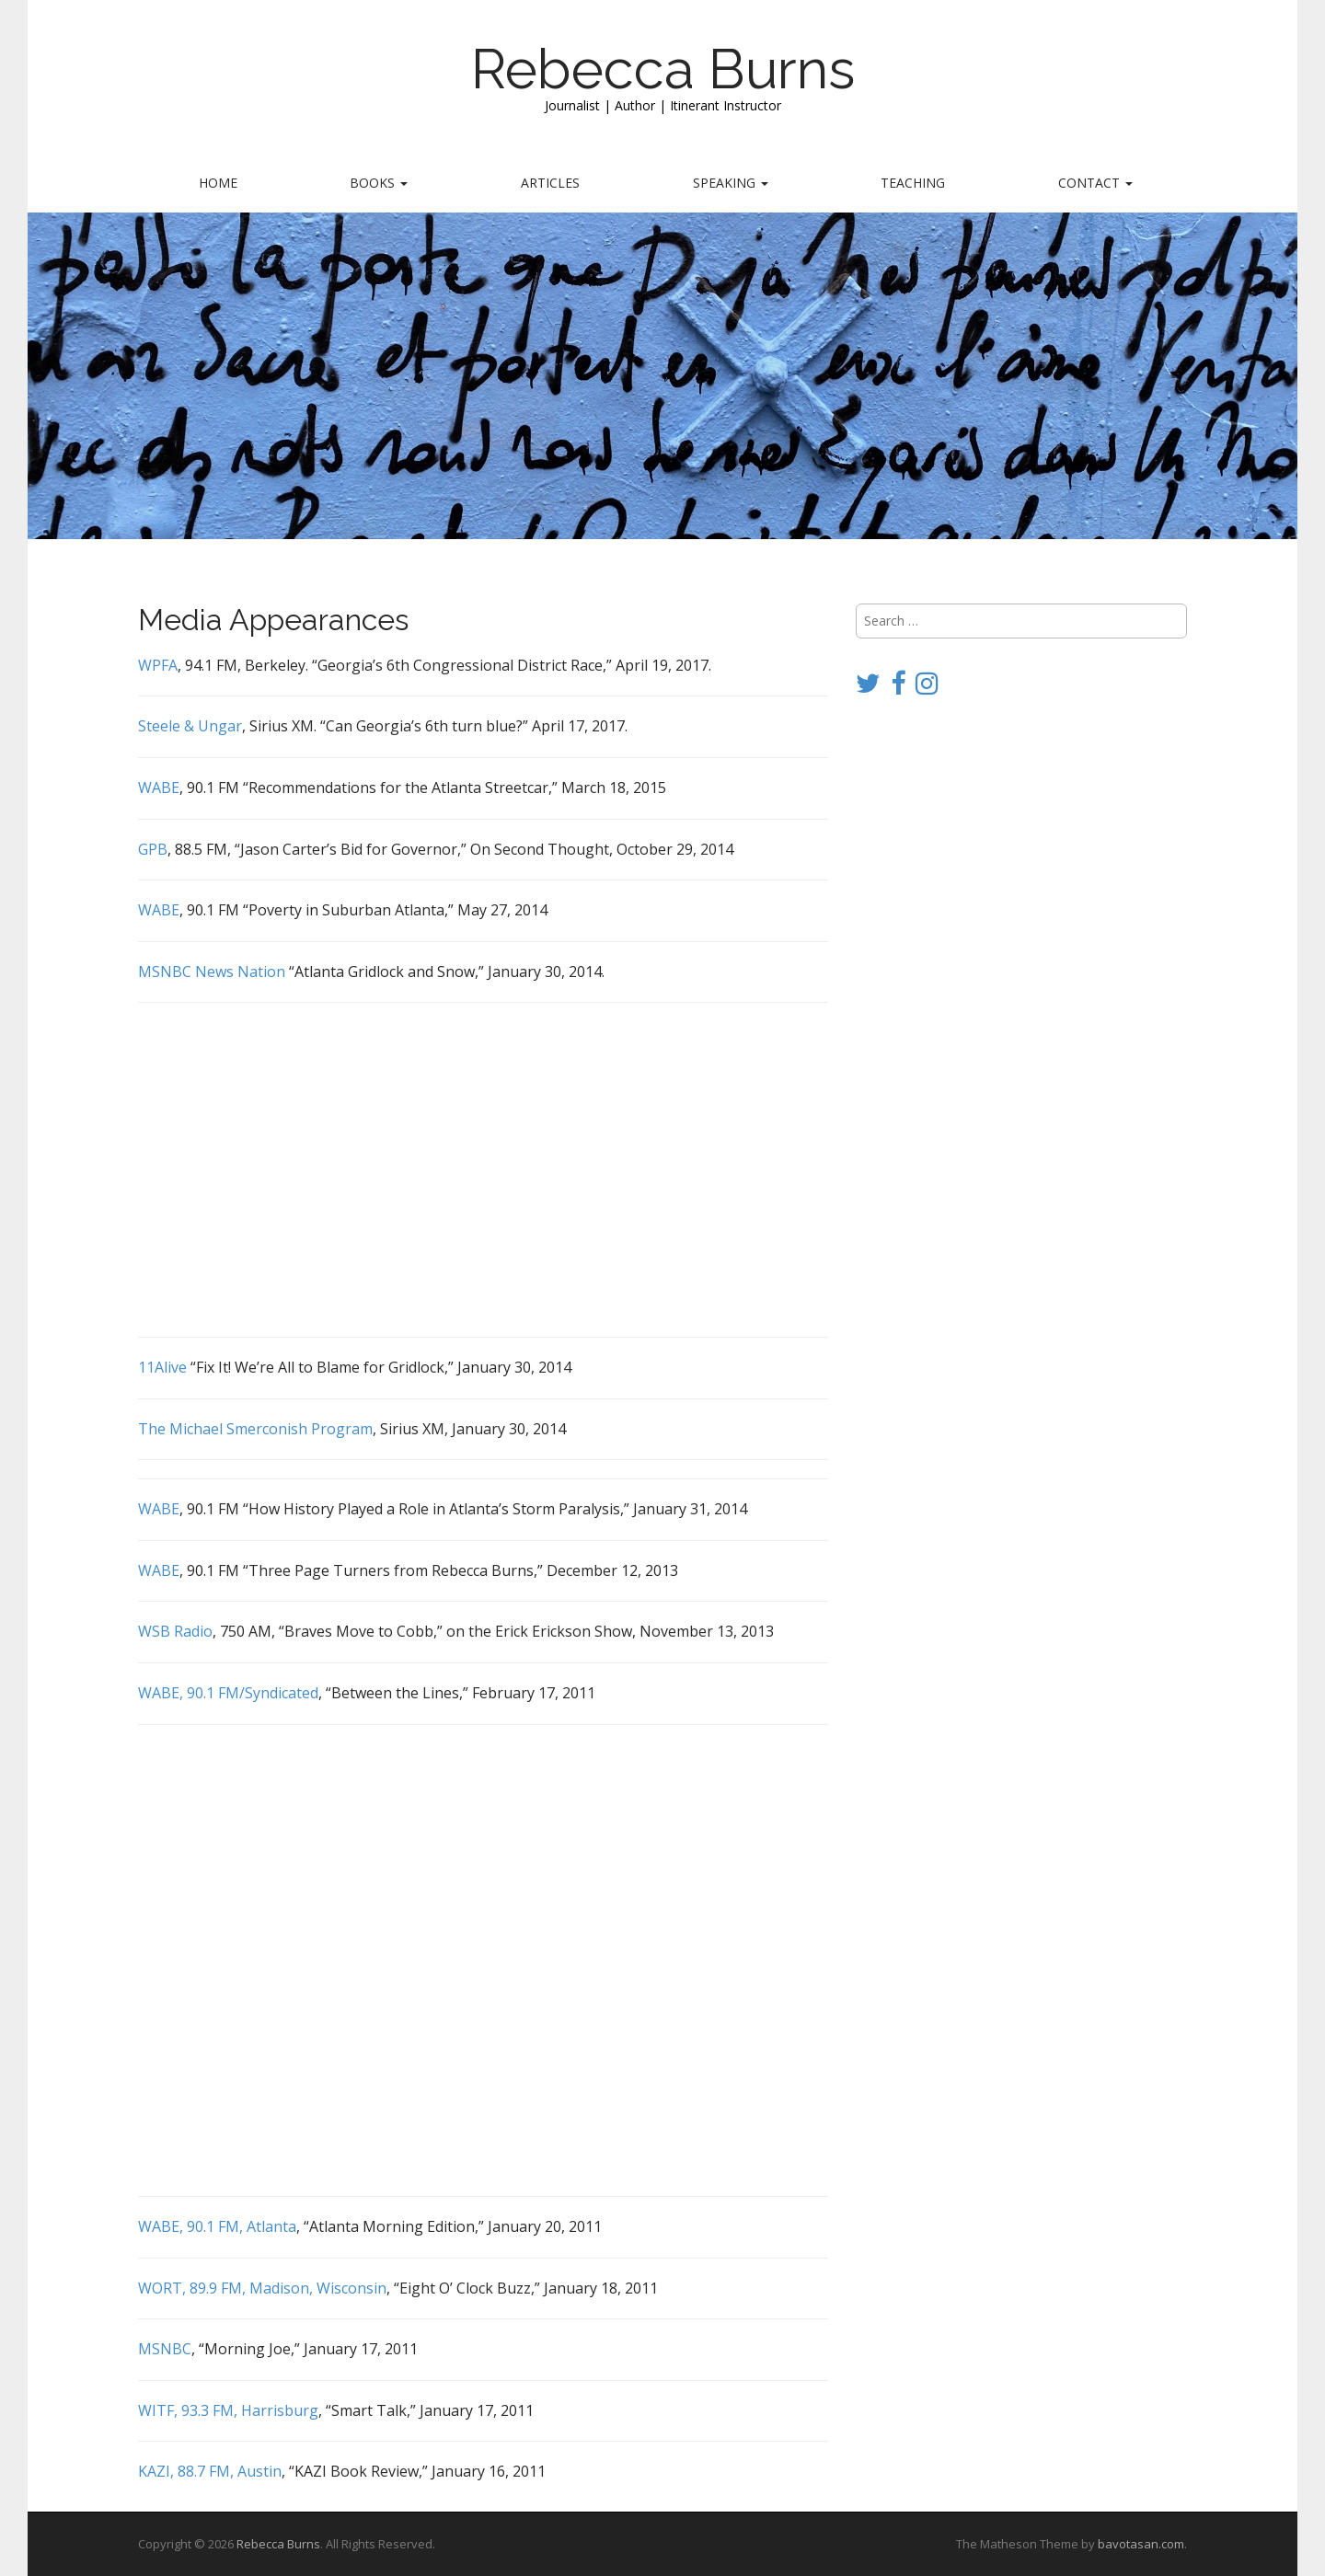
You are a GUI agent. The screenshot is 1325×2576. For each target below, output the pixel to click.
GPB (152, 849)
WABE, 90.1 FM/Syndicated (228, 1693)
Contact (1095, 182)
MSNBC (164, 2349)
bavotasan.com (1141, 2544)
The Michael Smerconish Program (255, 1429)
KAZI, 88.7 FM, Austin (210, 2471)
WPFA (158, 665)
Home (218, 182)
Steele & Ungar (190, 726)
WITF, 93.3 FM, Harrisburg (228, 2410)
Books (379, 182)
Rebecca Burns (663, 69)
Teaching (913, 182)
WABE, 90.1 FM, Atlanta (217, 2226)
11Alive (162, 1367)
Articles (550, 182)
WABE (158, 787)
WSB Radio (175, 1631)
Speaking (730, 182)
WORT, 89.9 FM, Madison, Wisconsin (262, 2288)
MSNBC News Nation (211, 971)
